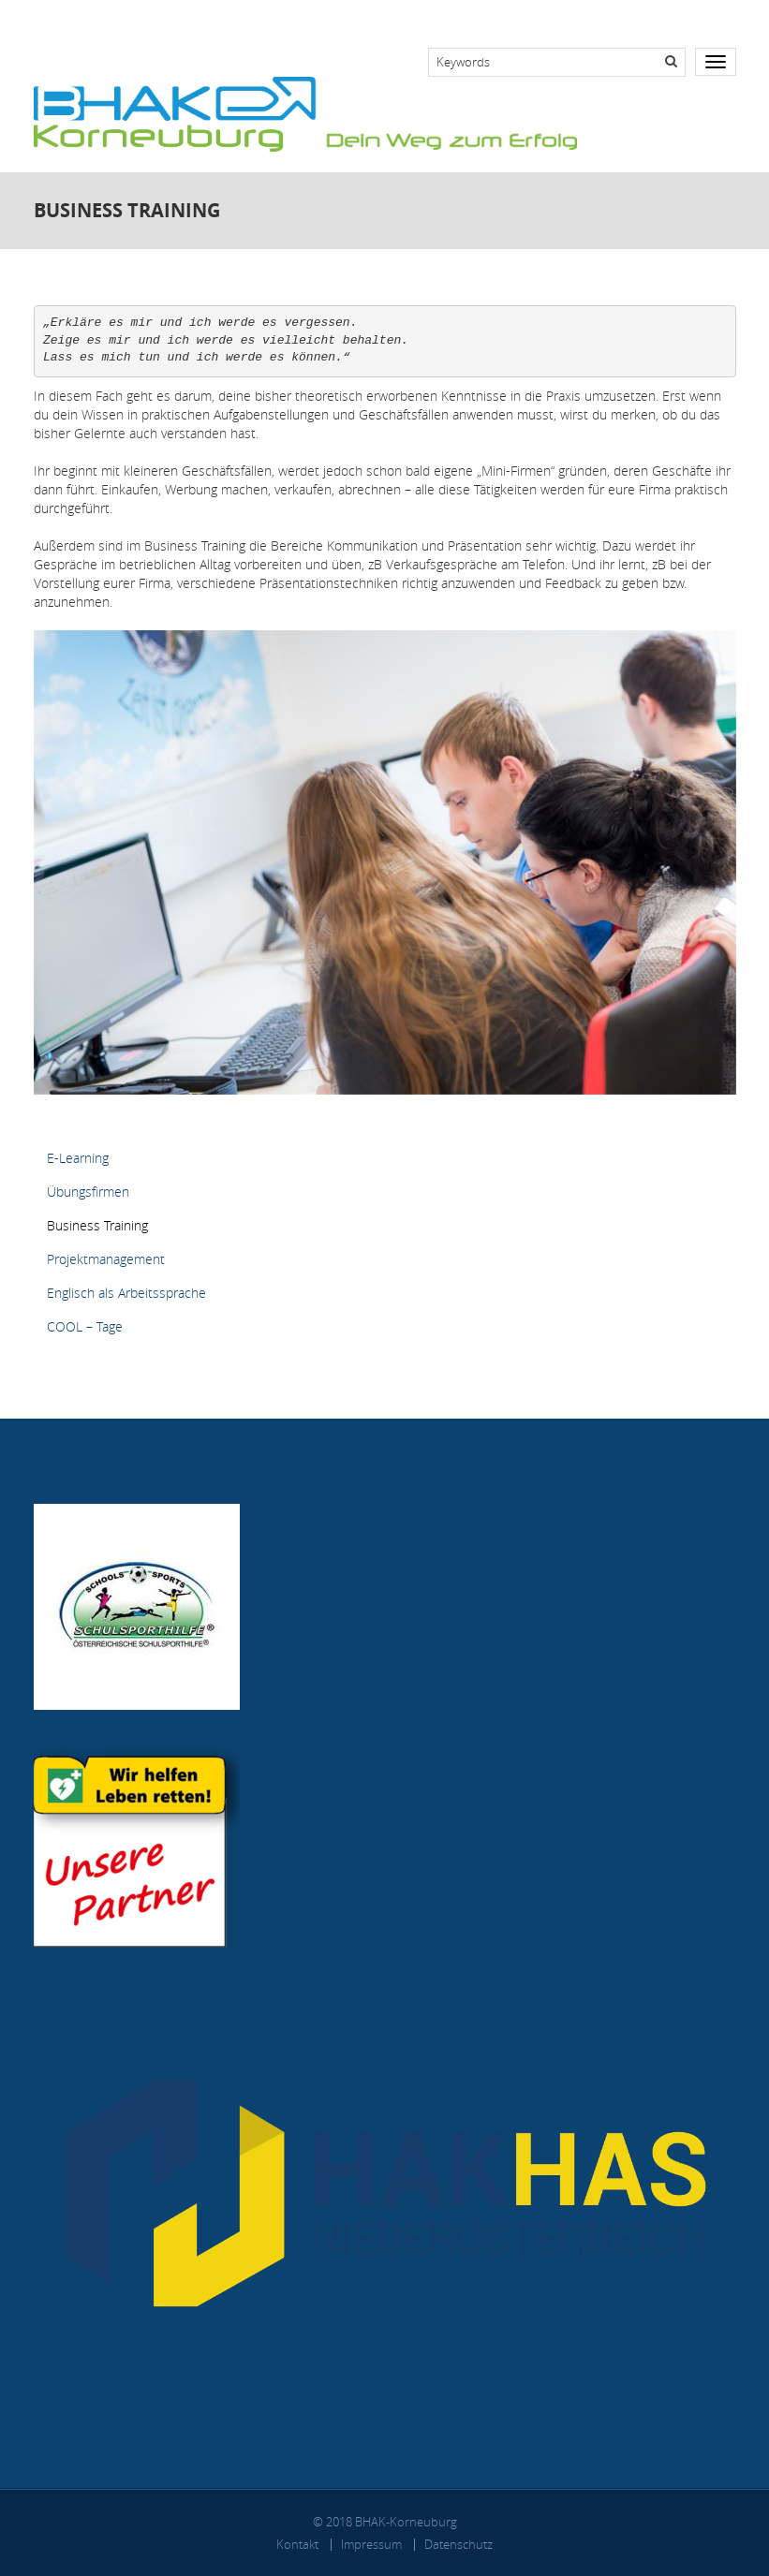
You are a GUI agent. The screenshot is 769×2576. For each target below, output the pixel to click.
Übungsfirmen (88, 1191)
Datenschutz (458, 2544)
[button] (385, 861)
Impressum (371, 2544)
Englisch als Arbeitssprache (126, 1293)
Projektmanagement (106, 1259)
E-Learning (78, 1158)
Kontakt (297, 2544)
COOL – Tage (85, 1326)
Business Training (97, 1225)
